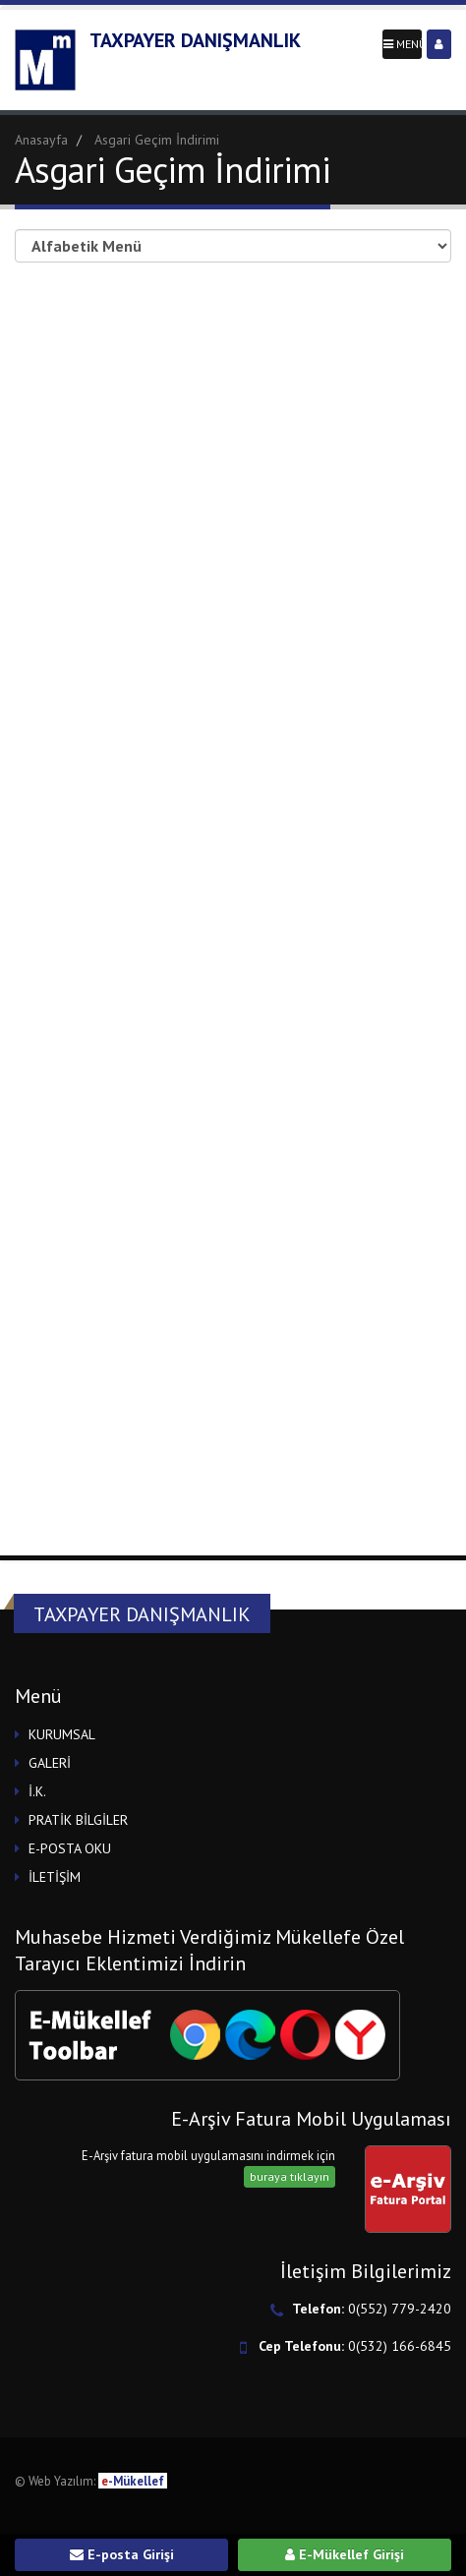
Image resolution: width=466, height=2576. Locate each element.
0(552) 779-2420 (399, 2308)
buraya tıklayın (289, 2176)
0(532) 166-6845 (399, 2346)
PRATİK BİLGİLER (78, 1820)
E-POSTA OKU (70, 1848)
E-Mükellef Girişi (344, 2554)
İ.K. (37, 1791)
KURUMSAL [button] (62, 1734)
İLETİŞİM (55, 1877)
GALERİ (50, 1763)
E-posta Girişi (122, 2554)
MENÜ (402, 43)
